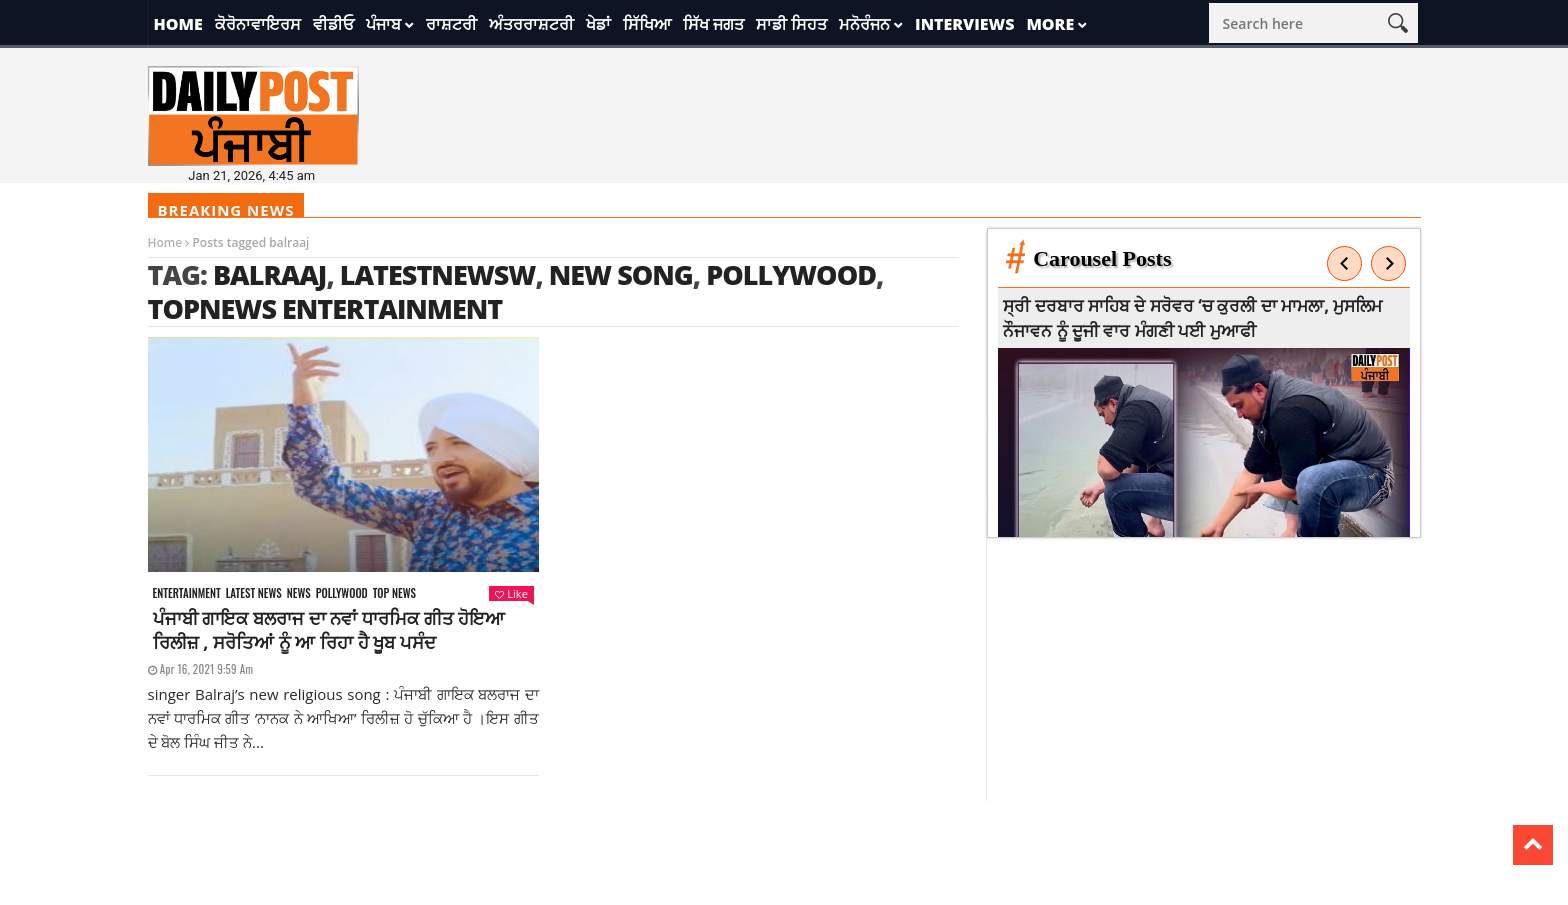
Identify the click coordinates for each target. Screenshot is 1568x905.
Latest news (254, 593)
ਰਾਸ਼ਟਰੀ (451, 24)
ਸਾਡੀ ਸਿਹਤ (791, 24)
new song (621, 274)
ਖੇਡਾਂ (598, 24)
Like (511, 593)
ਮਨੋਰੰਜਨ (864, 24)
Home (178, 24)
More (1050, 24)
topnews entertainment (325, 308)
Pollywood (791, 274)
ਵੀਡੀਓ (333, 24)
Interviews (964, 24)
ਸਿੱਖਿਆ (647, 24)
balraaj (270, 274)
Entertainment (187, 593)
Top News (394, 593)
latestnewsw (438, 274)
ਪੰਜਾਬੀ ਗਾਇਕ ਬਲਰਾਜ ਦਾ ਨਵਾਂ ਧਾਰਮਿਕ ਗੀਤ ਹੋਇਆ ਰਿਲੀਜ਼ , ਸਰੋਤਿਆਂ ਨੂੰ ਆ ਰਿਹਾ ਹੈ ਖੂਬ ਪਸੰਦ (329, 630)
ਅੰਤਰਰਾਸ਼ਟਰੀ (531, 24)
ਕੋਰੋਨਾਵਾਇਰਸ (258, 24)
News (299, 593)
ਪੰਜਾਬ (383, 24)
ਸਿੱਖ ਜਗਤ (713, 24)
